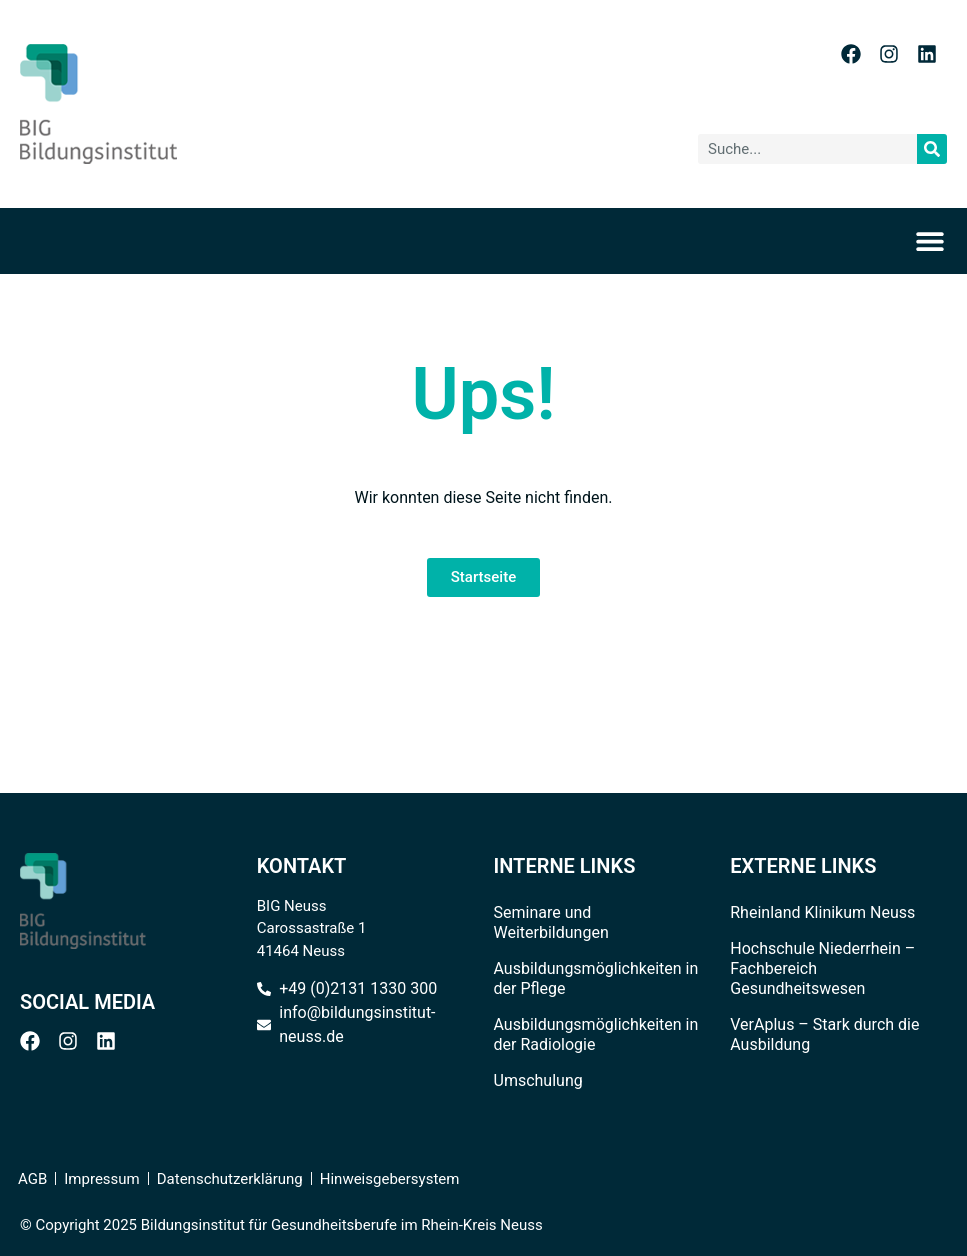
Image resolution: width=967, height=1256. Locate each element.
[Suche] (932, 149)
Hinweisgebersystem (390, 1179)
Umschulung (538, 1080)
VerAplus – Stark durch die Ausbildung (824, 1034)
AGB (32, 1179)
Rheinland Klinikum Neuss (822, 912)
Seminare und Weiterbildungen (551, 922)
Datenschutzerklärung (230, 1179)
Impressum (101, 1179)
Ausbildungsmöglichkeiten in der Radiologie (596, 1034)
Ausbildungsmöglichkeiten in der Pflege (596, 978)
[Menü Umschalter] (936, 241)
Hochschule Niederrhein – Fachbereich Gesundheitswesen (822, 968)
